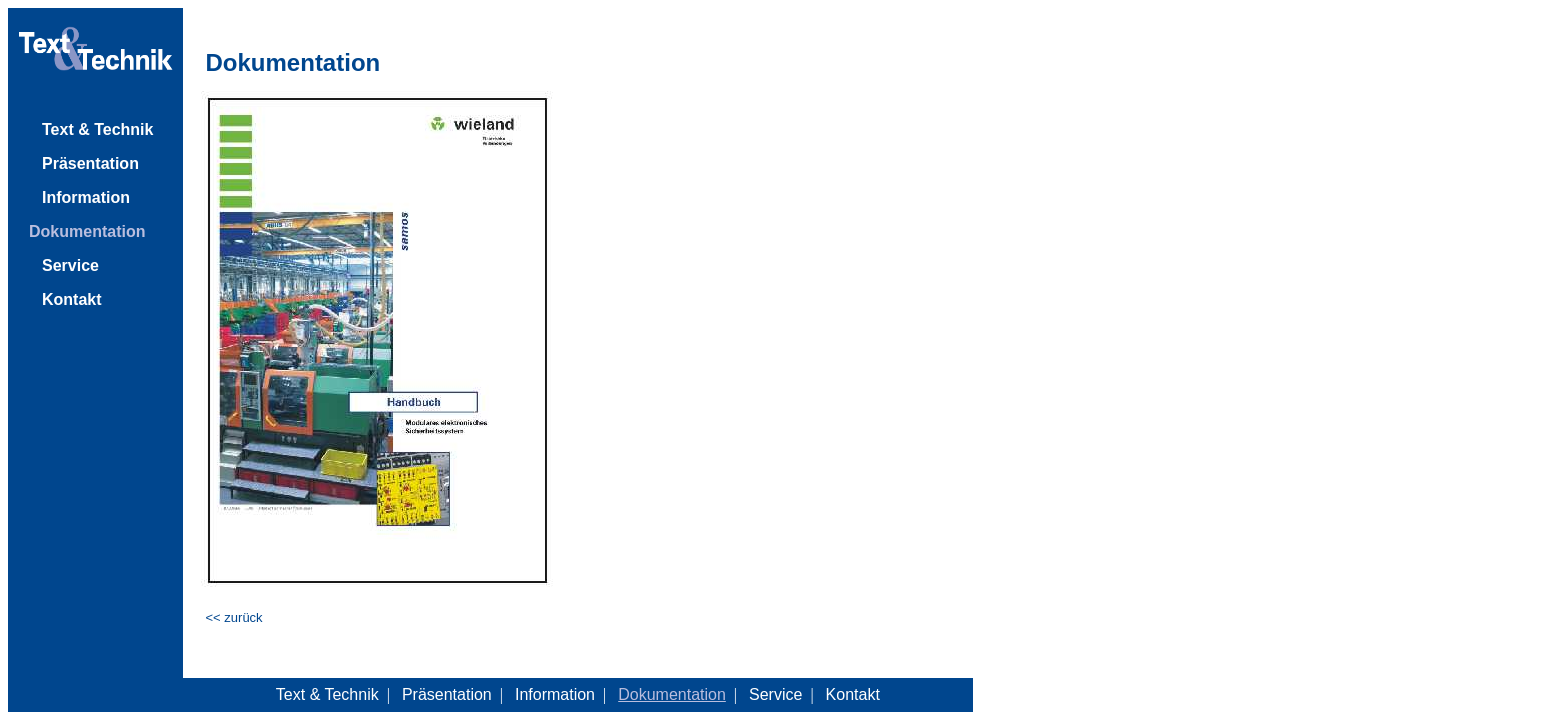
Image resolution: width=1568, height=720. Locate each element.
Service (70, 265)
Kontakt (72, 299)
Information (86, 197)
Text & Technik (97, 129)
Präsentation (90, 163)
